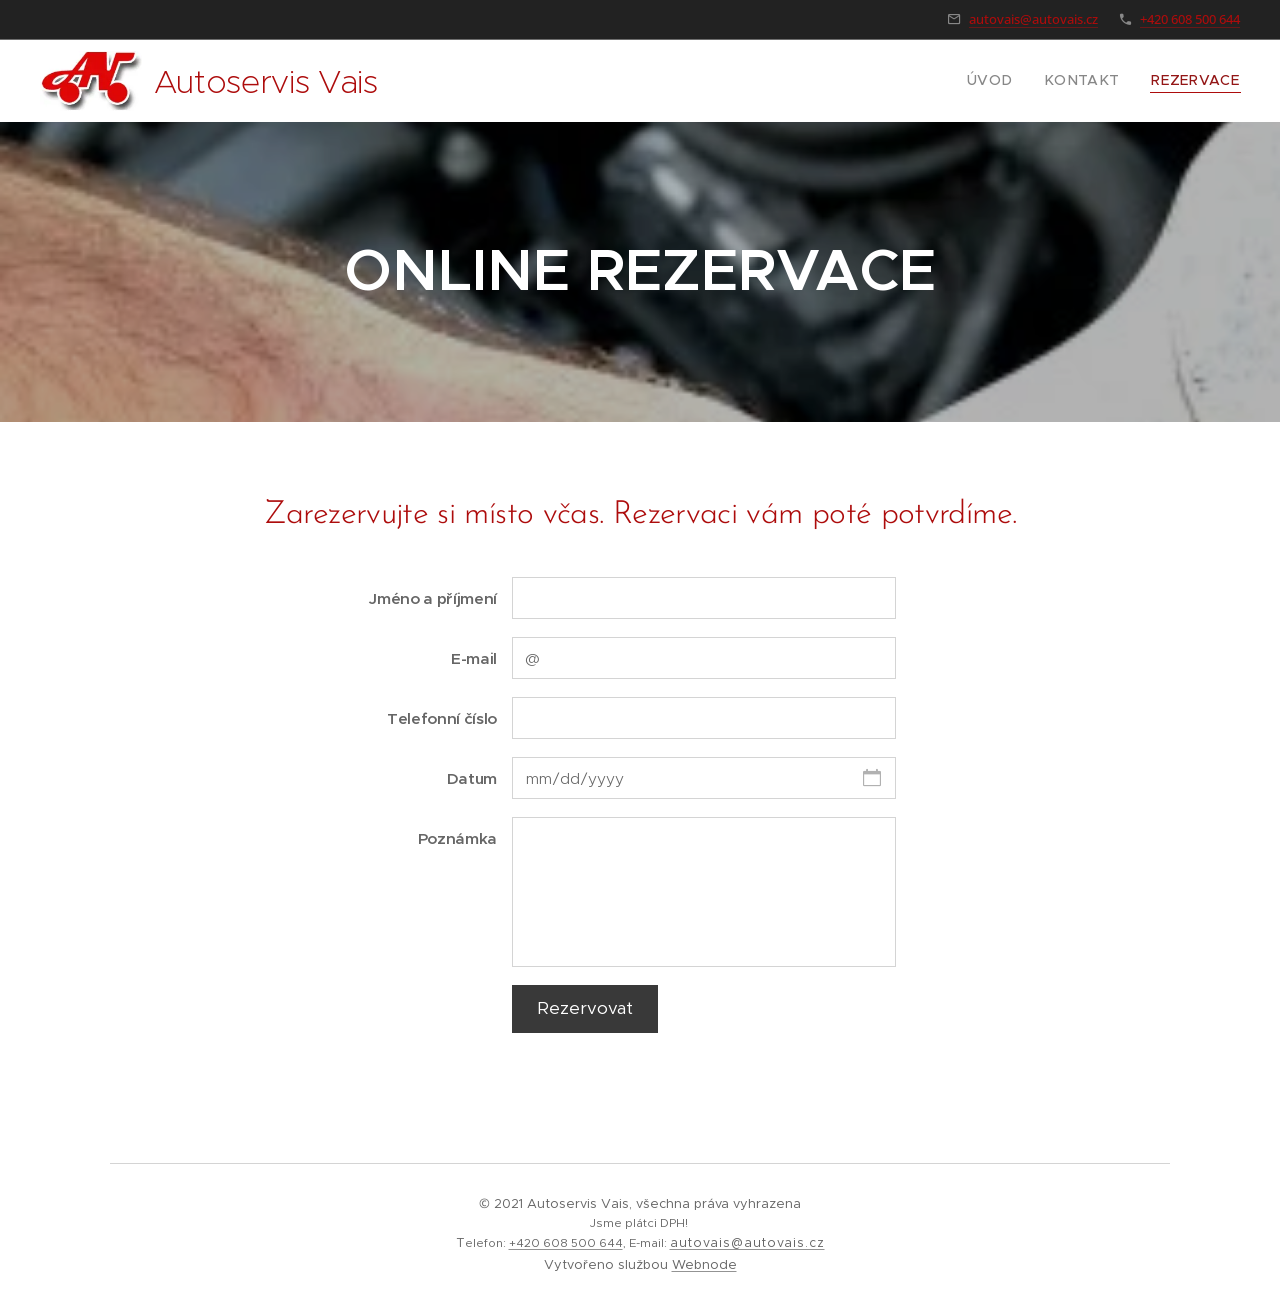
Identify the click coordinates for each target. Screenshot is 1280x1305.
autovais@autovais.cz (1033, 19)
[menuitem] (1013, 81)
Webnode (704, 1264)
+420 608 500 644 (1190, 19)
